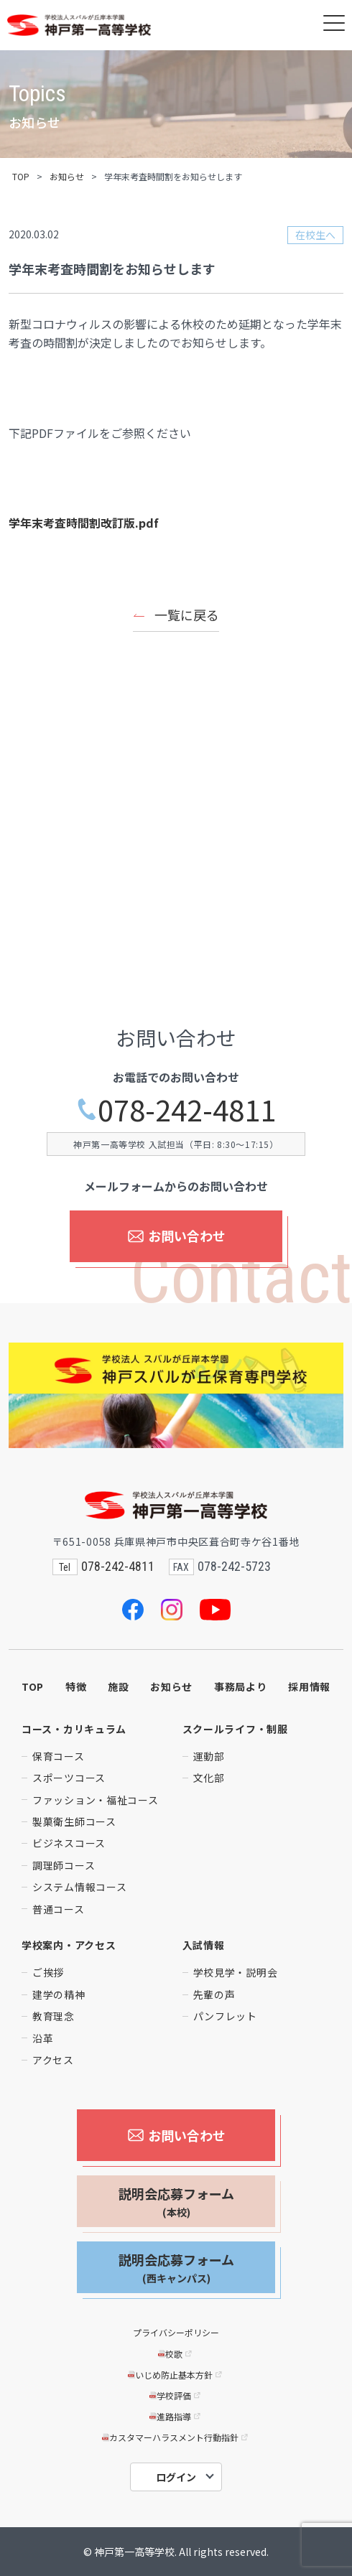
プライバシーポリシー (176, 2332)
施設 (118, 1686)
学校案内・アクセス (69, 1945)
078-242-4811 (176, 1110)
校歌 (175, 2354)
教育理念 (53, 2016)
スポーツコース (69, 1777)
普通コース (58, 1909)
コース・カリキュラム (74, 1729)
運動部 (209, 1756)
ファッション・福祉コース (95, 1800)
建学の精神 (58, 1994)
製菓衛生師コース (74, 1821)
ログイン (176, 2477)
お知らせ (67, 176)
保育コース (58, 1756)
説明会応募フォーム (176, 2202)
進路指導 (175, 2416)
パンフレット (225, 2016)
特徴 (75, 1686)
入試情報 (203, 1945)
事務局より (240, 1686)
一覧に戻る (186, 614)
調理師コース (63, 1865)
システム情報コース (79, 1887)
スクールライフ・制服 (235, 1729)
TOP (20, 176)
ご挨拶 (48, 1972)
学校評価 (175, 2395)
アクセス (53, 2060)
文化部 (209, 1777)
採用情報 (309, 1686)
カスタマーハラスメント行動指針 (175, 2437)
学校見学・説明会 (235, 1972)
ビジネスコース (69, 1843)
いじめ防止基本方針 (175, 2374)
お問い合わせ (176, 1235)
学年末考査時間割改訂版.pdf (84, 522)
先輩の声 (214, 1994)
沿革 (42, 2038)
